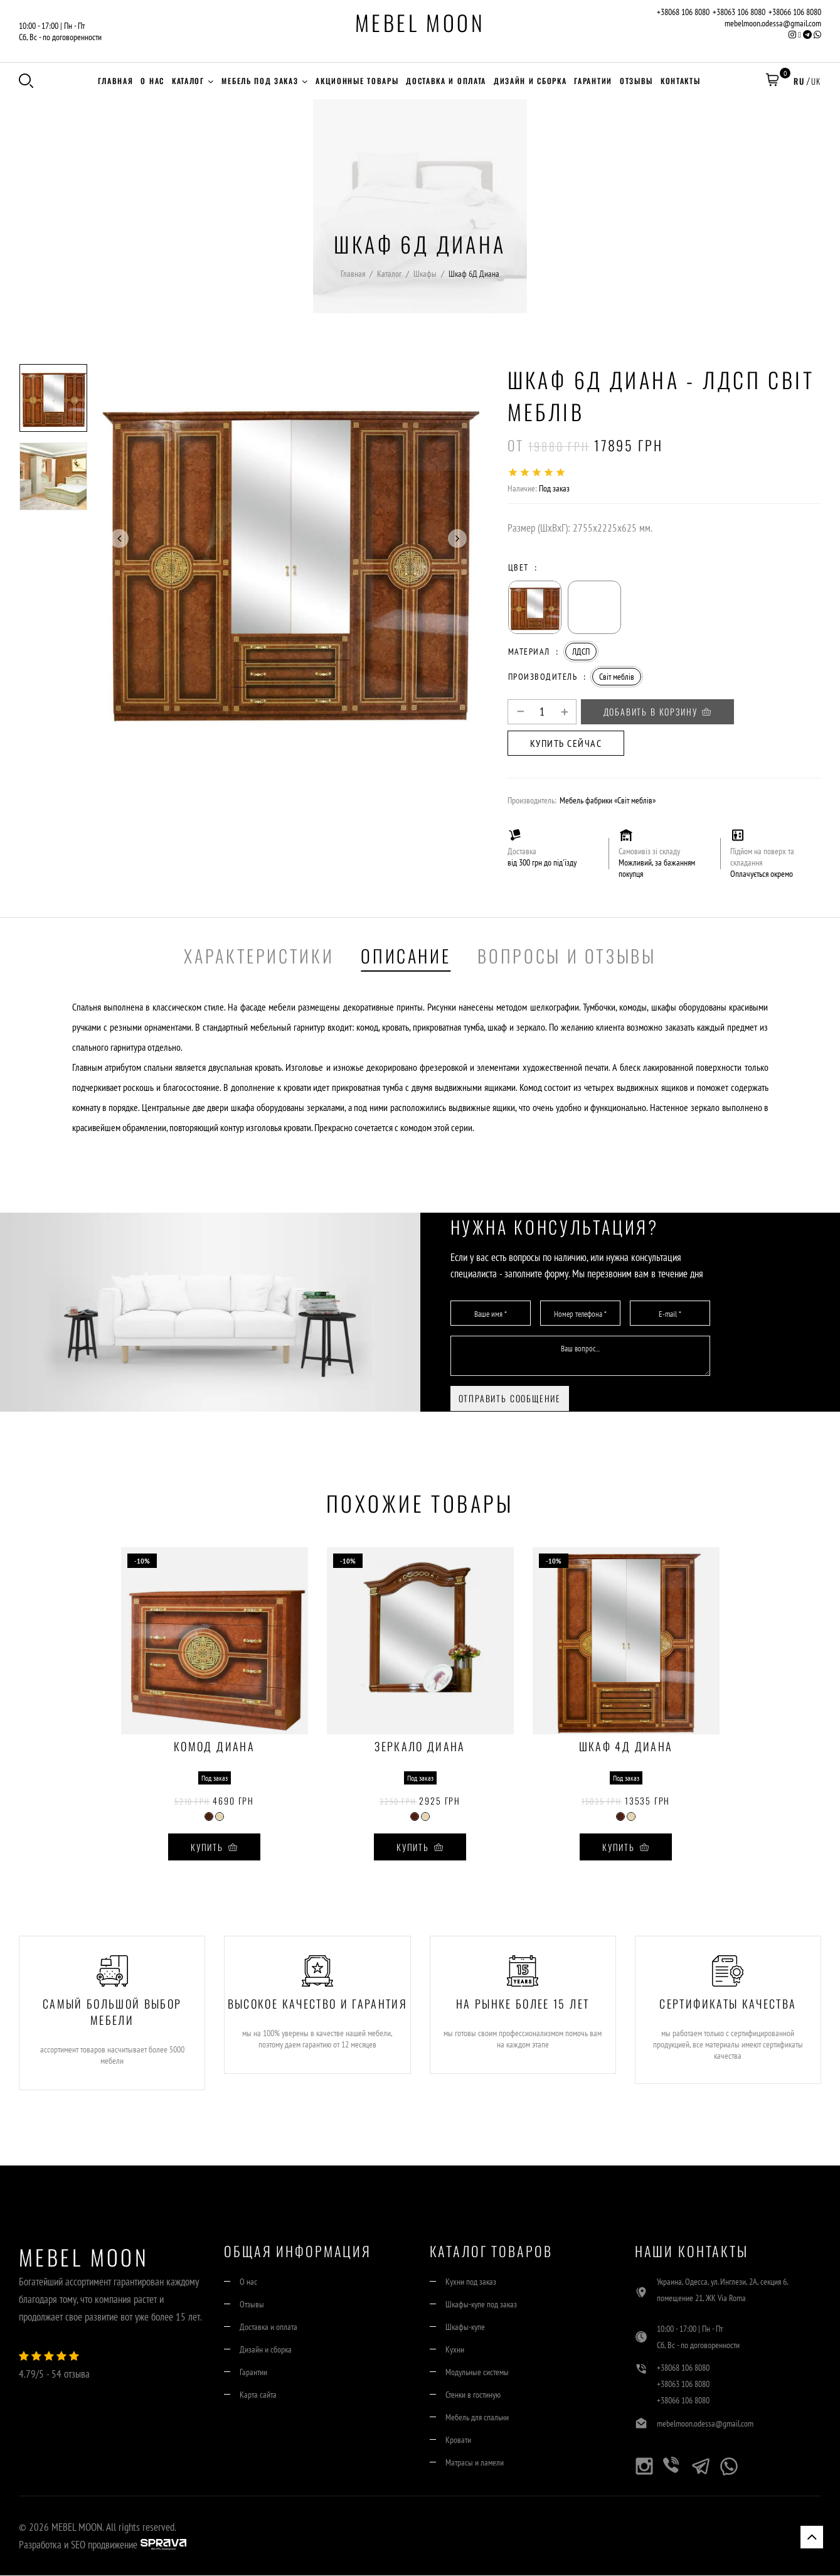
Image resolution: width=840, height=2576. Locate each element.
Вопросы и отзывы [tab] (566, 956)
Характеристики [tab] (259, 956)
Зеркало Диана (420, 1749)
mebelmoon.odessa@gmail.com (773, 23)
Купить (214, 1847)
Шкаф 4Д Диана (626, 1749)
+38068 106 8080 (683, 12)
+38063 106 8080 (739, 12)
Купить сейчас (566, 744)
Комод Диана (214, 1749)
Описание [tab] (405, 956)
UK (816, 81)
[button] (771, 81)
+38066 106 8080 (794, 12)
